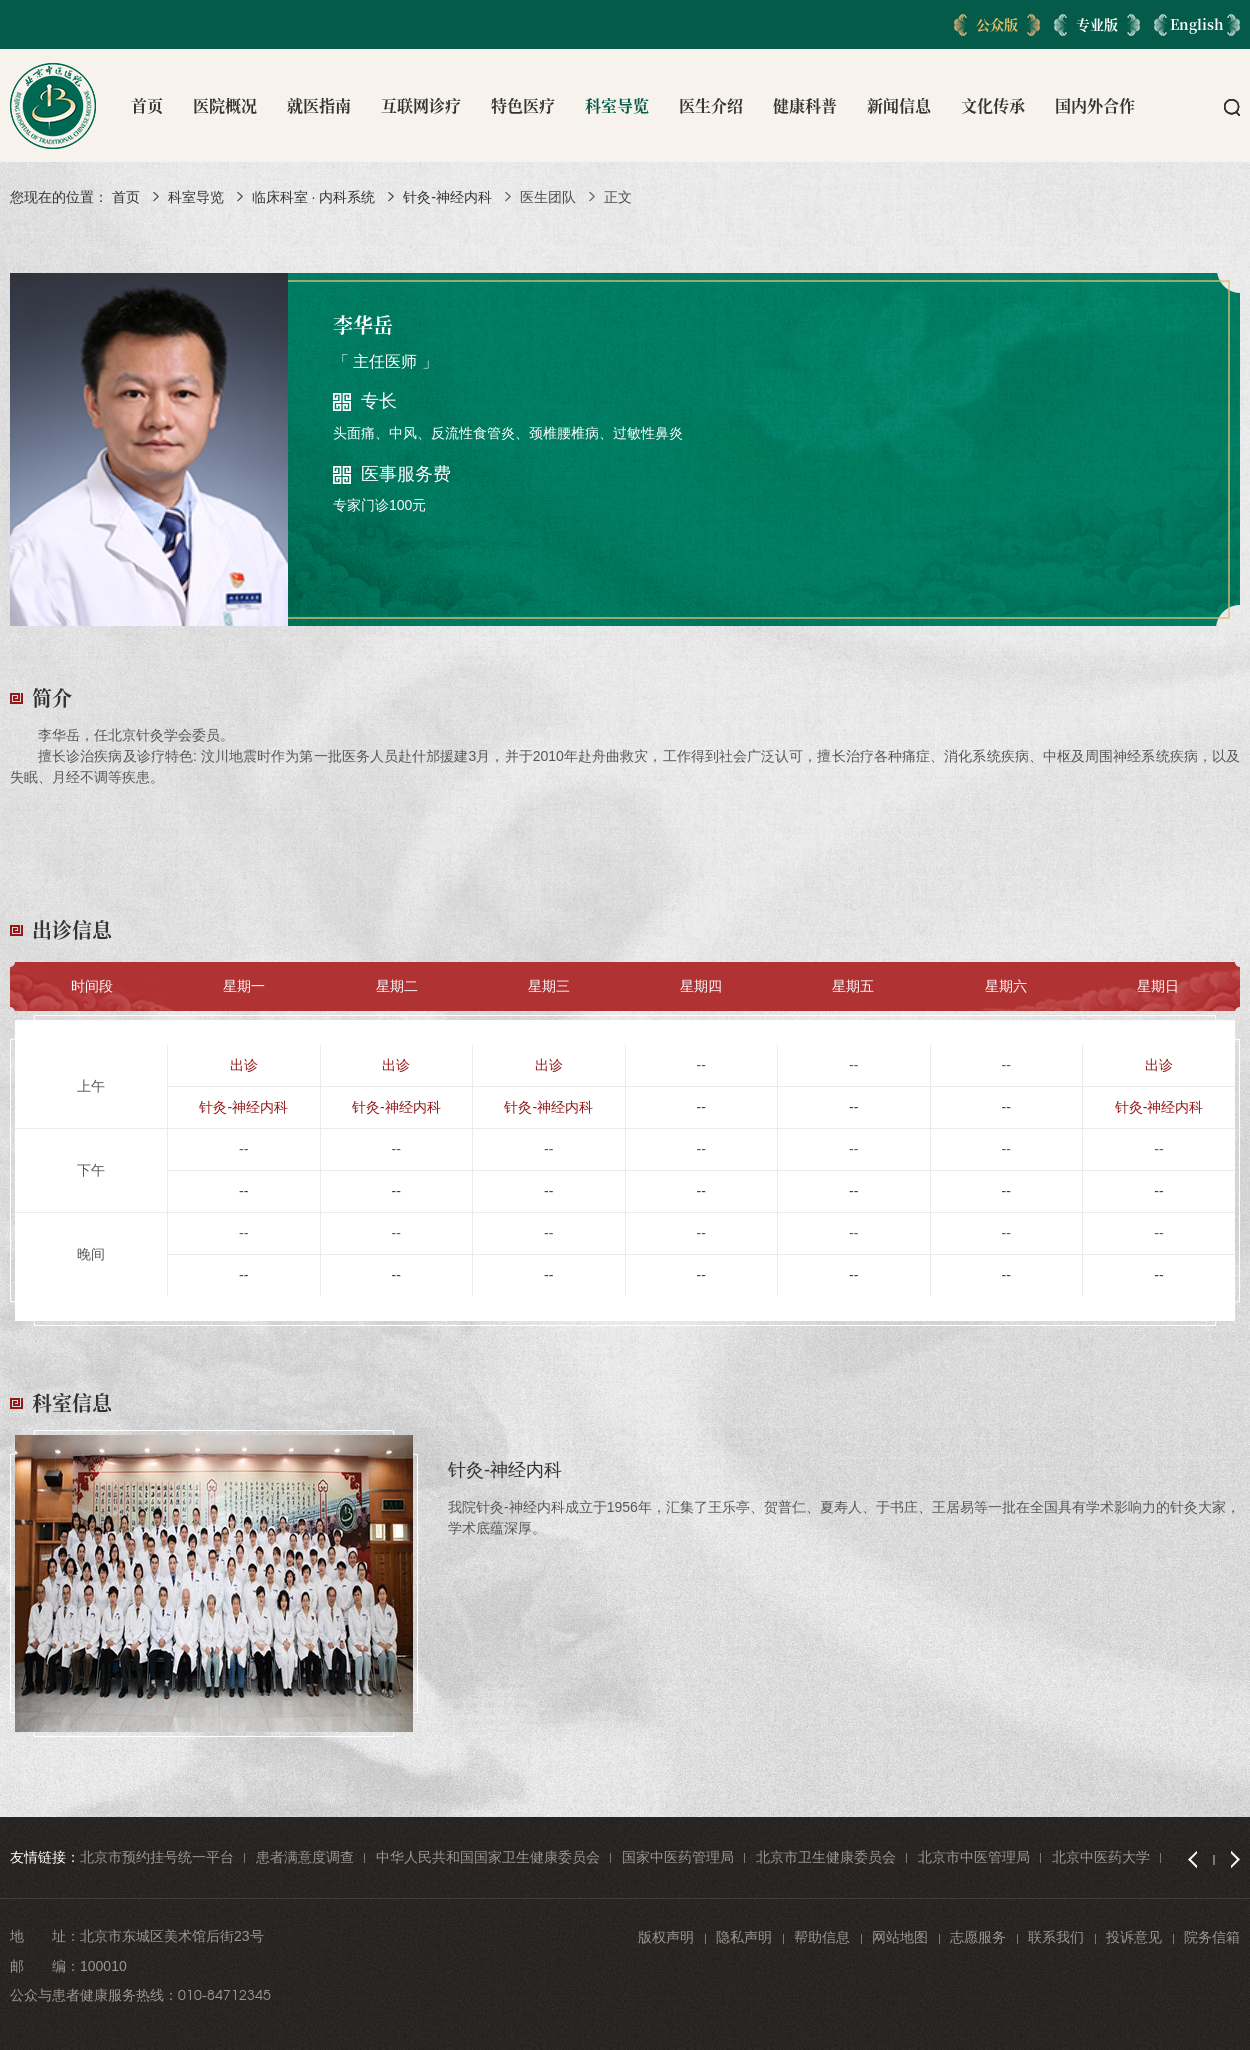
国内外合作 (1095, 105)
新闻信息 (899, 105)
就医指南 (319, 105)
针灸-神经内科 (447, 197)
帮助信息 (822, 1937)
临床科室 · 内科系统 (314, 197)
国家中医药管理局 (678, 1857)
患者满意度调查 (305, 1857)
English (1197, 24)
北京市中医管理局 (974, 1857)
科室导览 (617, 105)
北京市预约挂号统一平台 (157, 1857)
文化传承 (993, 105)
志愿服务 (978, 1937)
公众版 (997, 24)
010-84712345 (224, 1995)
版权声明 (666, 1937)
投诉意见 (1134, 1937)
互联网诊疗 (421, 105)
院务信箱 (1212, 1937)
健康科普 (805, 105)
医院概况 (225, 105)
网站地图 (900, 1937)
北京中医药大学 (1101, 1857)
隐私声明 (744, 1937)
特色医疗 (523, 105)
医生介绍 (711, 105)
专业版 (1097, 24)
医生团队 (548, 197)
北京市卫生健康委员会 (826, 1857)
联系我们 (1056, 1937)
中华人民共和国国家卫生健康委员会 (488, 1857)
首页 (147, 105)
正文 (618, 197)
